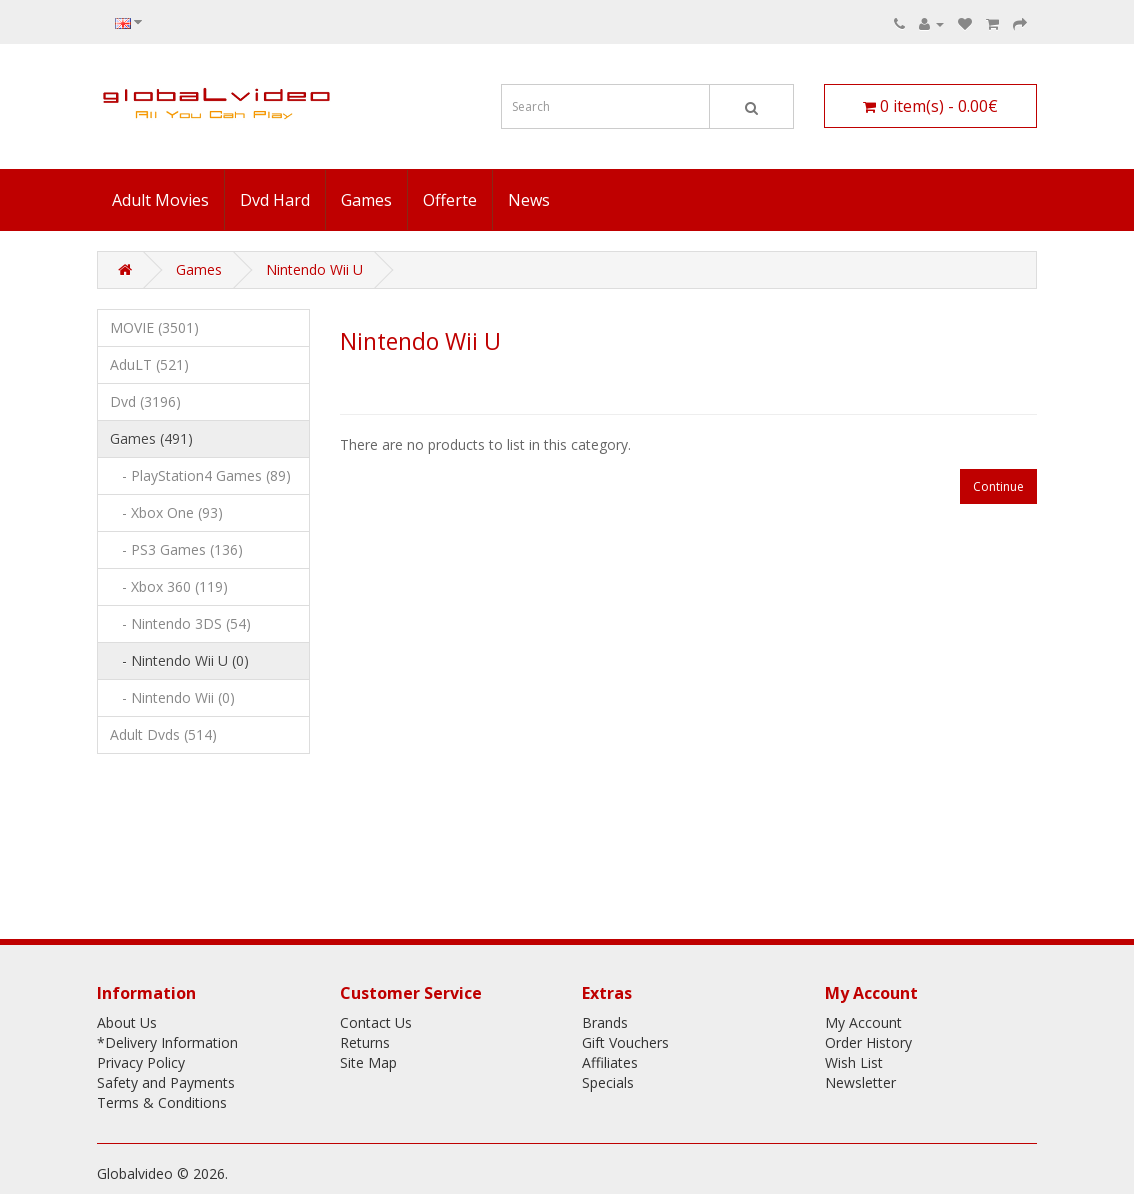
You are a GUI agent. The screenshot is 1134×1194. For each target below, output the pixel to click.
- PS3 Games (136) (176, 549)
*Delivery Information (167, 1042)
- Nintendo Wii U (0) (179, 660)
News (529, 200)
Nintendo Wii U (314, 269)
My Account (863, 1022)
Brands (605, 1022)
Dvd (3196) (145, 401)
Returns (365, 1042)
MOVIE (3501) (154, 327)
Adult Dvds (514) (163, 734)
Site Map (368, 1062)
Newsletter (860, 1082)
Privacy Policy (141, 1062)
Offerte (450, 200)
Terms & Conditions (162, 1102)
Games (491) (151, 438)
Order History (868, 1042)
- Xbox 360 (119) (169, 586)
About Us (127, 1022)
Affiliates (610, 1062)
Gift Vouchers (625, 1042)
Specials (608, 1082)
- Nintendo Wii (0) (172, 697)
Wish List (854, 1062)
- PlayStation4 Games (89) (200, 475)
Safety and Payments (166, 1082)
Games (366, 200)
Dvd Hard (275, 200)
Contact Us (376, 1022)
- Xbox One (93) (166, 512)
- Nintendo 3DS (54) (180, 623)
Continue (998, 486)
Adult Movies (160, 200)
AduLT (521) (149, 364)
